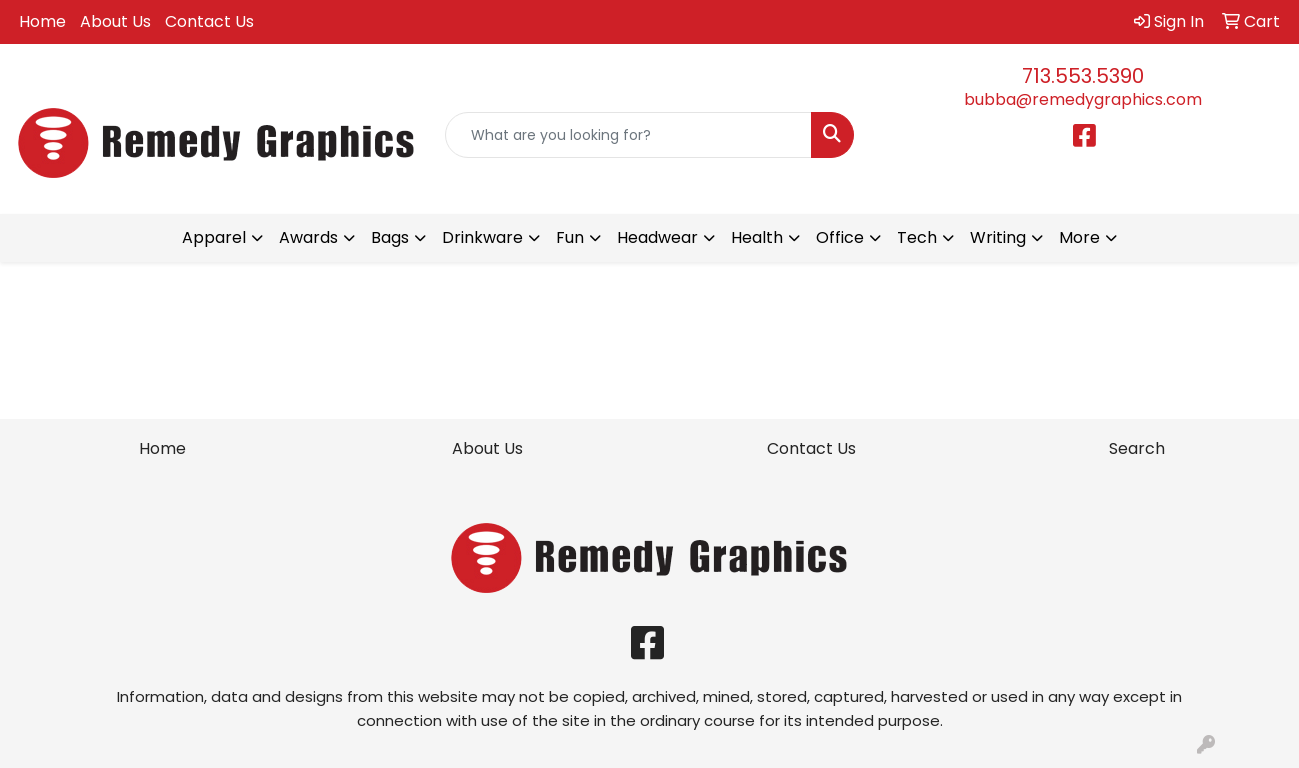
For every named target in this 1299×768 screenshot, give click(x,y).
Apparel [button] (214, 237)
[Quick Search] (628, 135)
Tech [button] (917, 237)
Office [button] (840, 237)
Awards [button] (308, 237)
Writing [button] (998, 237)
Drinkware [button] (482, 237)
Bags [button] (390, 237)
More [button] (1079, 237)
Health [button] (757, 237)
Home (42, 21)
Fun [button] (570, 237)
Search (1137, 448)
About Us (115, 21)
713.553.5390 (1083, 76)
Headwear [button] (657, 237)
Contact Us (209, 21)
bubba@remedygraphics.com (1083, 99)
